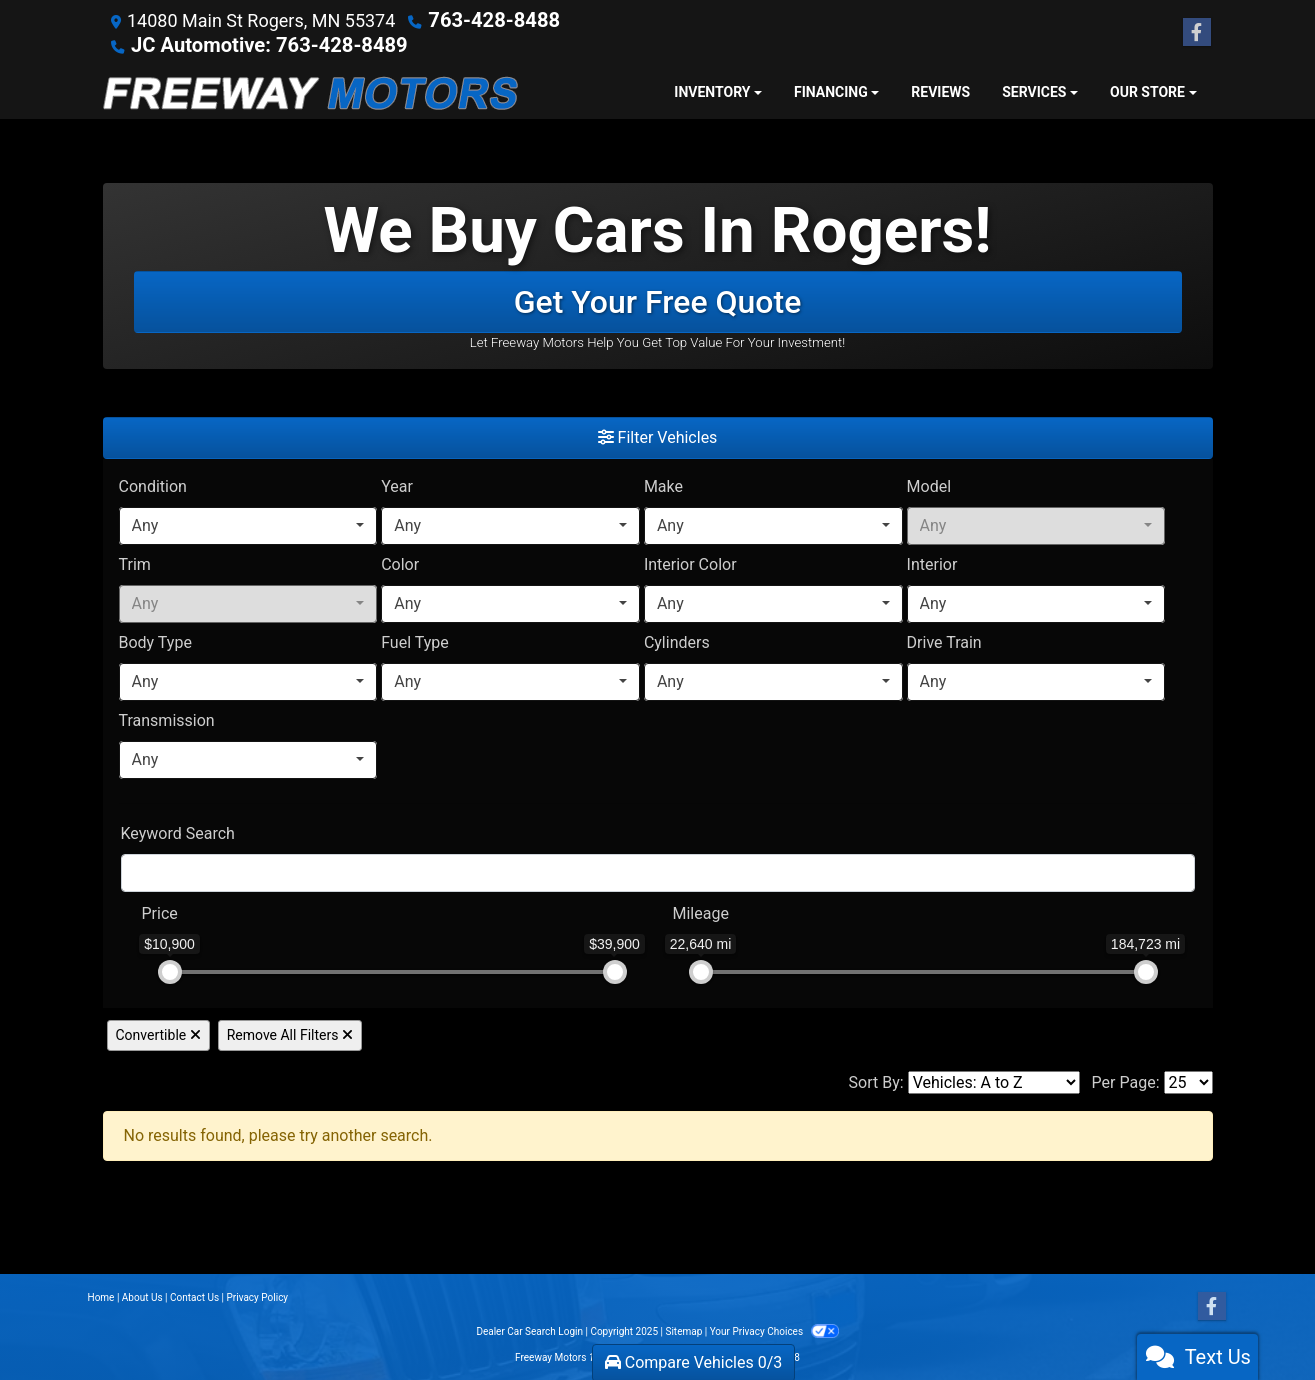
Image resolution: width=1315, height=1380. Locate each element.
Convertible (158, 1033)
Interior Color (690, 562)
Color (400, 562)
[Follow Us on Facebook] (1197, 32)
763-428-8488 (486, 19)
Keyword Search (178, 831)
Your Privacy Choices (774, 1329)
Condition (153, 484)
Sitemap (683, 1329)
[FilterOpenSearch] (658, 871)
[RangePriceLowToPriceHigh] (129, 902)
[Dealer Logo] (310, 91)
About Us (142, 1295)
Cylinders (677, 640)
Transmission (167, 718)
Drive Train (944, 640)
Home (101, 1295)
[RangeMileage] (660, 902)
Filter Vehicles (658, 435)
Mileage (701, 911)
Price (160, 911)
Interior (932, 562)
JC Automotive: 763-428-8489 (254, 43)
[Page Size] (1188, 1080)
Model (929, 484)
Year (397, 484)
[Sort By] (994, 1080)
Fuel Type (415, 640)
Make (663, 484)
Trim (135, 562)
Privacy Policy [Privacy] (258, 1295)
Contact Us (194, 1295)
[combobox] (248, 524)
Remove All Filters (290, 1033)
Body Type (155, 640)
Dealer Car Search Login (529, 1329)
